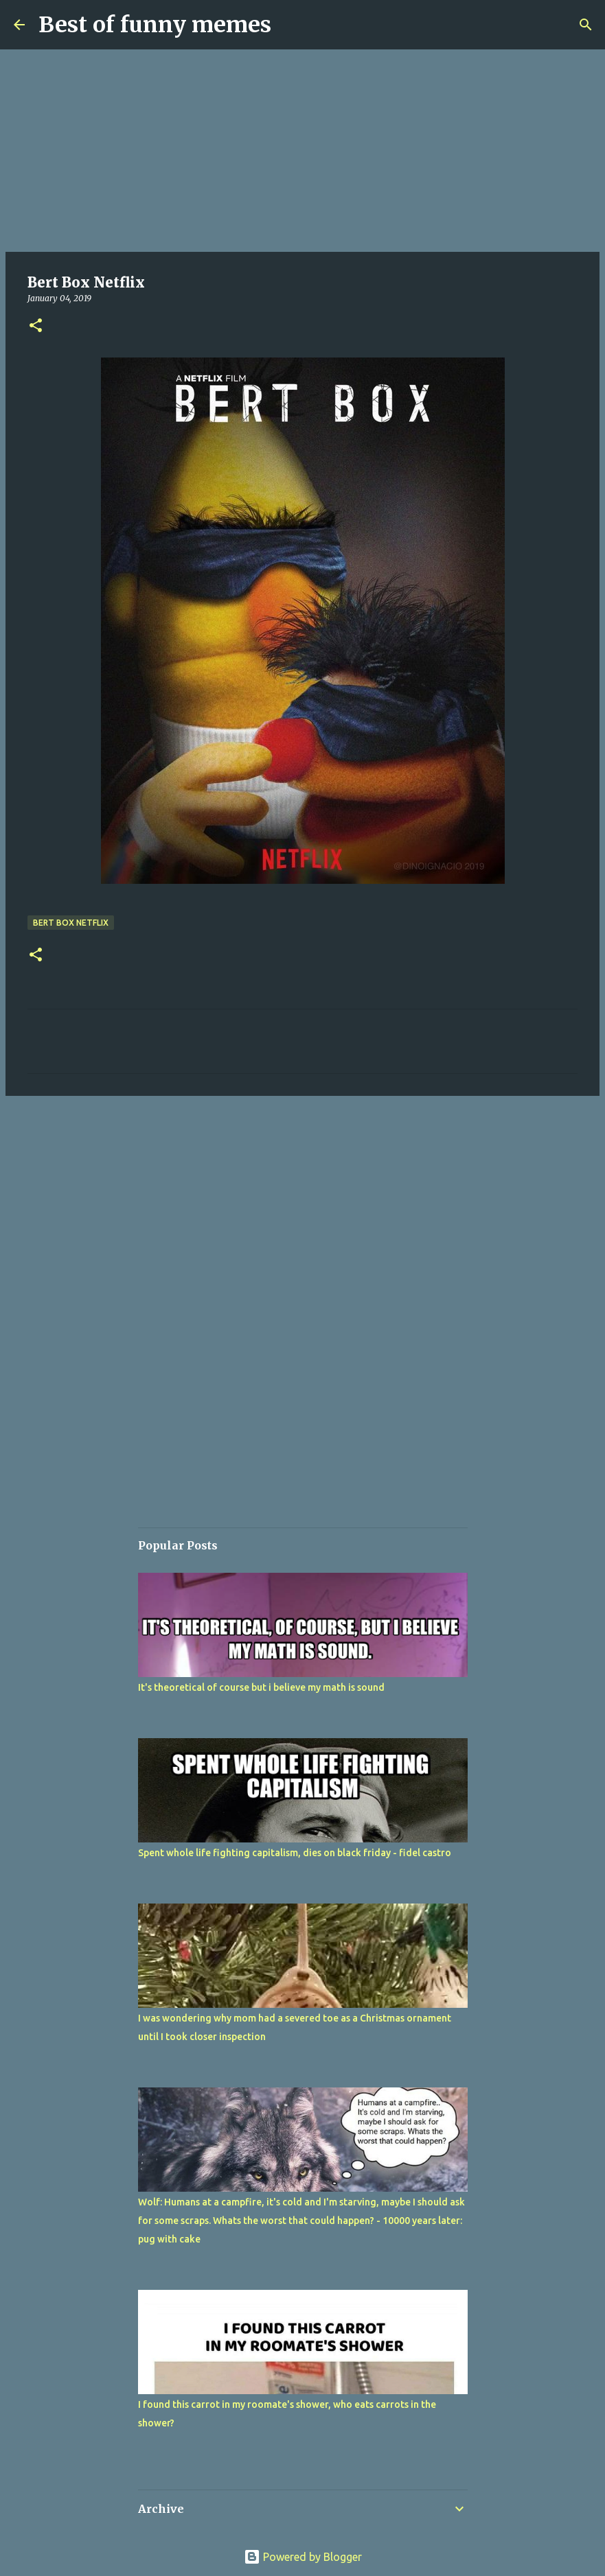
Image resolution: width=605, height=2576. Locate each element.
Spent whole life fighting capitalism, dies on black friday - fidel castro (294, 1852)
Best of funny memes (154, 24)
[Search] (586, 24)
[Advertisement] (302, 151)
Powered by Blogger (303, 2557)
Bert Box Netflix (71, 922)
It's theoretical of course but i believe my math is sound (261, 1687)
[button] (35, 326)
